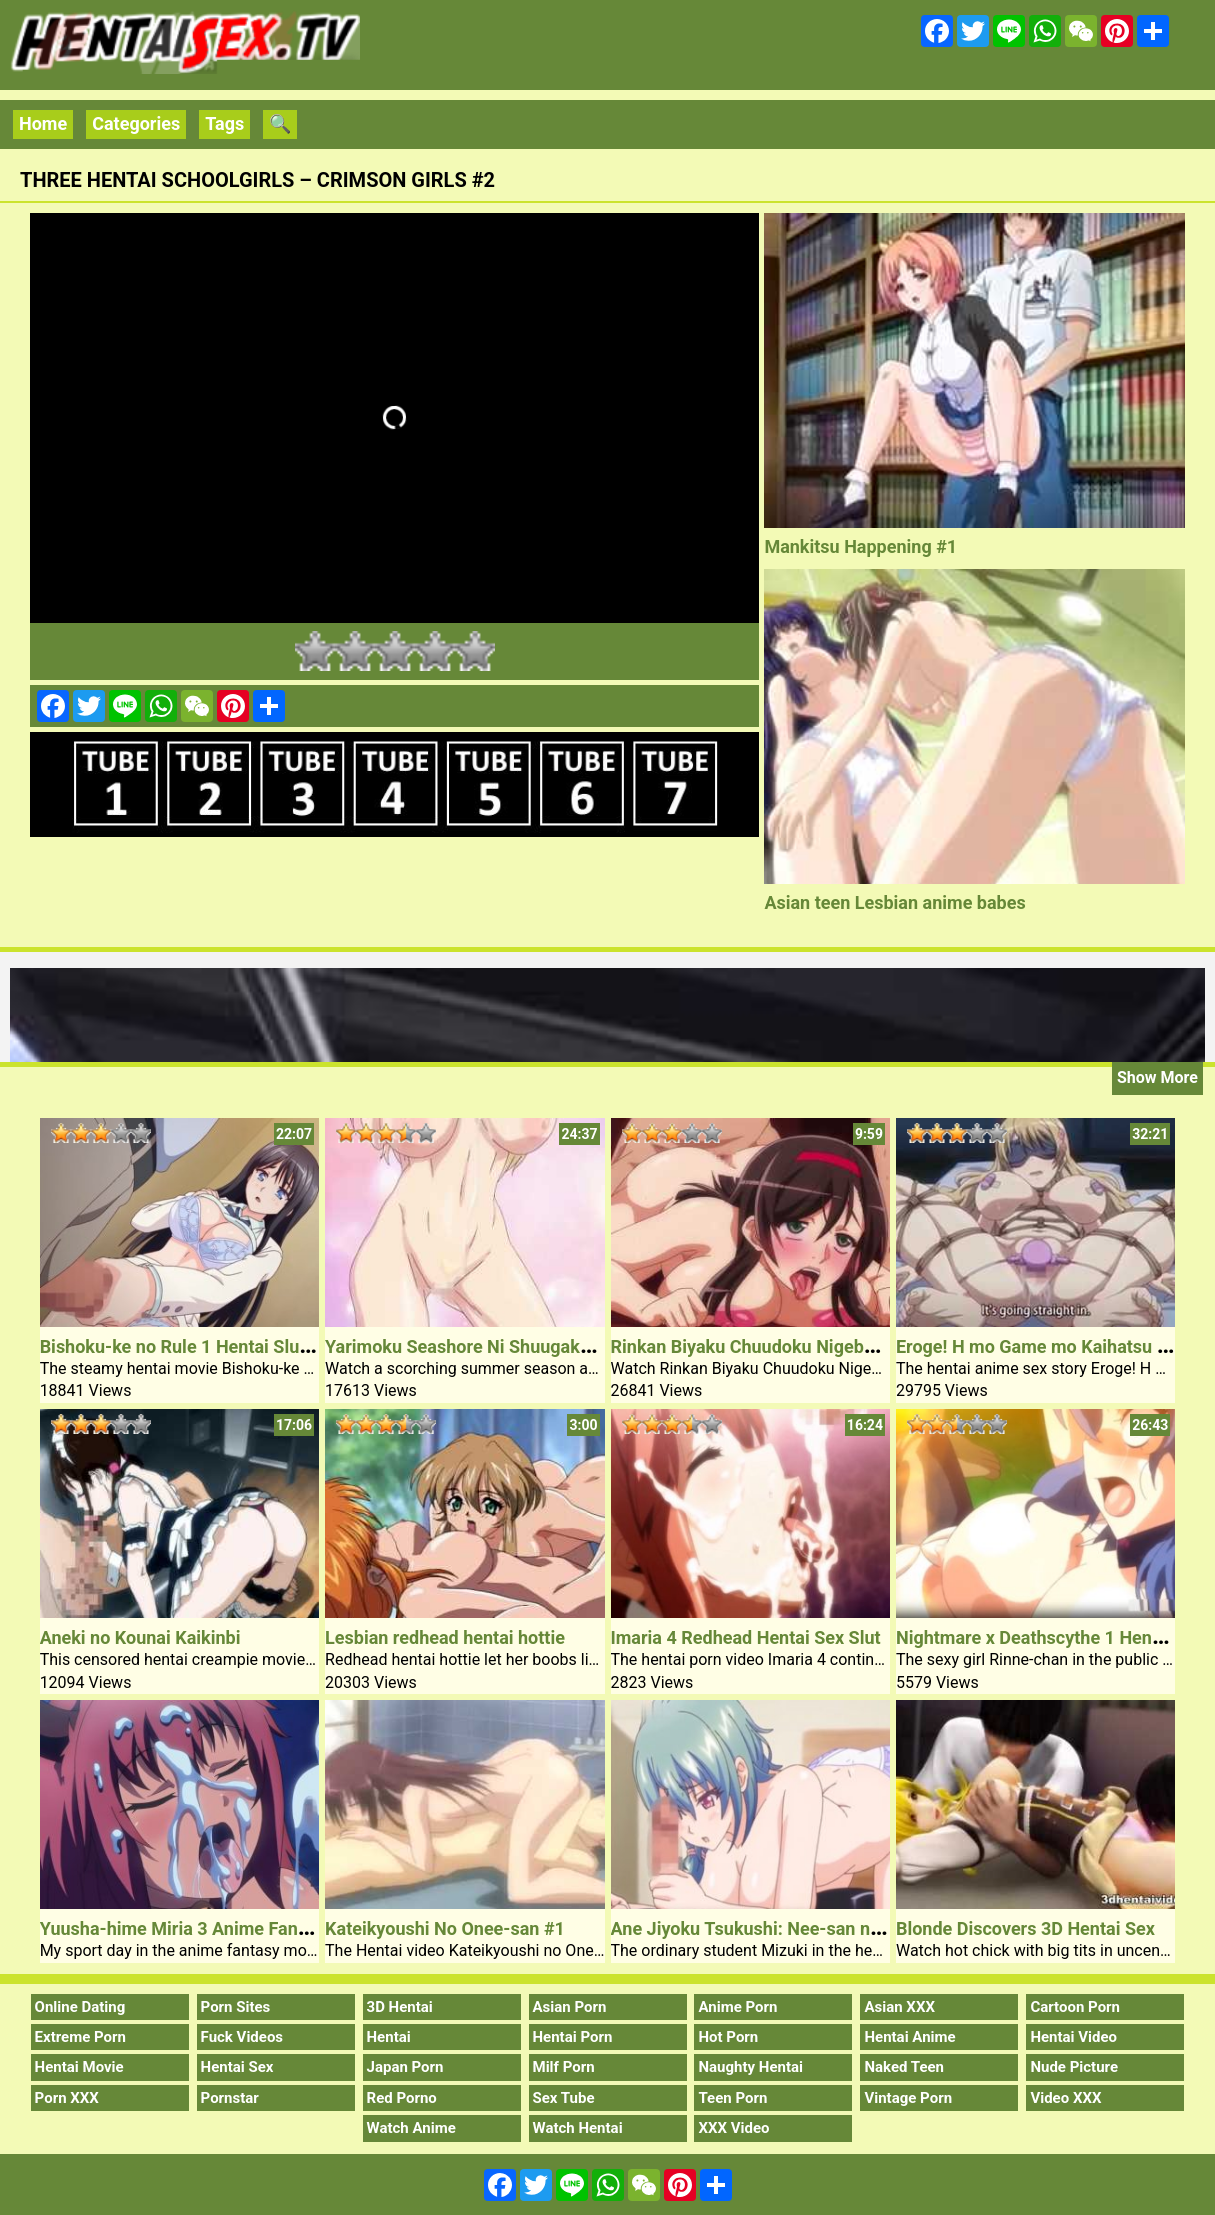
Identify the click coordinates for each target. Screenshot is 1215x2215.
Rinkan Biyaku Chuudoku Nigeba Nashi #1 (780, 1346)
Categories (136, 123)
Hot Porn (728, 2037)
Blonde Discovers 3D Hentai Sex (1025, 1928)
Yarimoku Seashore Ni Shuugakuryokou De (498, 1346)
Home (43, 123)
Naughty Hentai (750, 2067)
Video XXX (1065, 2098)
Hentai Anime (909, 2037)
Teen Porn (732, 2098)
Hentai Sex (237, 2067)
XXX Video (733, 2128)
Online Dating (80, 2007)
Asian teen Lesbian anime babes (894, 902)
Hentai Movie (79, 2067)
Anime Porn (737, 2007)
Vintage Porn (908, 2098)
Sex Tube (564, 2098)
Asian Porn (570, 2007)
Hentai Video (1073, 2037)
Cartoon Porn (1075, 2007)
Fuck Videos (242, 2037)
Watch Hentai (578, 2128)
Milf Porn (564, 2067)
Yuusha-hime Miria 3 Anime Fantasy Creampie (227, 1928)
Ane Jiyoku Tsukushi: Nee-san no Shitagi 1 (784, 1928)
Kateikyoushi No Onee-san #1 (445, 1928)
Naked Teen (904, 2067)
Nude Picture (1074, 2067)
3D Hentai (400, 2007)
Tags (224, 123)
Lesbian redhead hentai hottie (445, 1637)
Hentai (389, 2037)
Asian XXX (899, 2007)
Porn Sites (236, 2007)
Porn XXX (67, 2098)
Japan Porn (405, 2067)
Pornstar (230, 2098)
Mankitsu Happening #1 (860, 546)
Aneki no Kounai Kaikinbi (140, 1637)
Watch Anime (411, 2128)
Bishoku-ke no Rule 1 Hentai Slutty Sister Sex (223, 1346)
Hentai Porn (573, 2037)
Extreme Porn (80, 2037)
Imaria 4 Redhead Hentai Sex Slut (746, 1637)
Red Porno (402, 2098)
